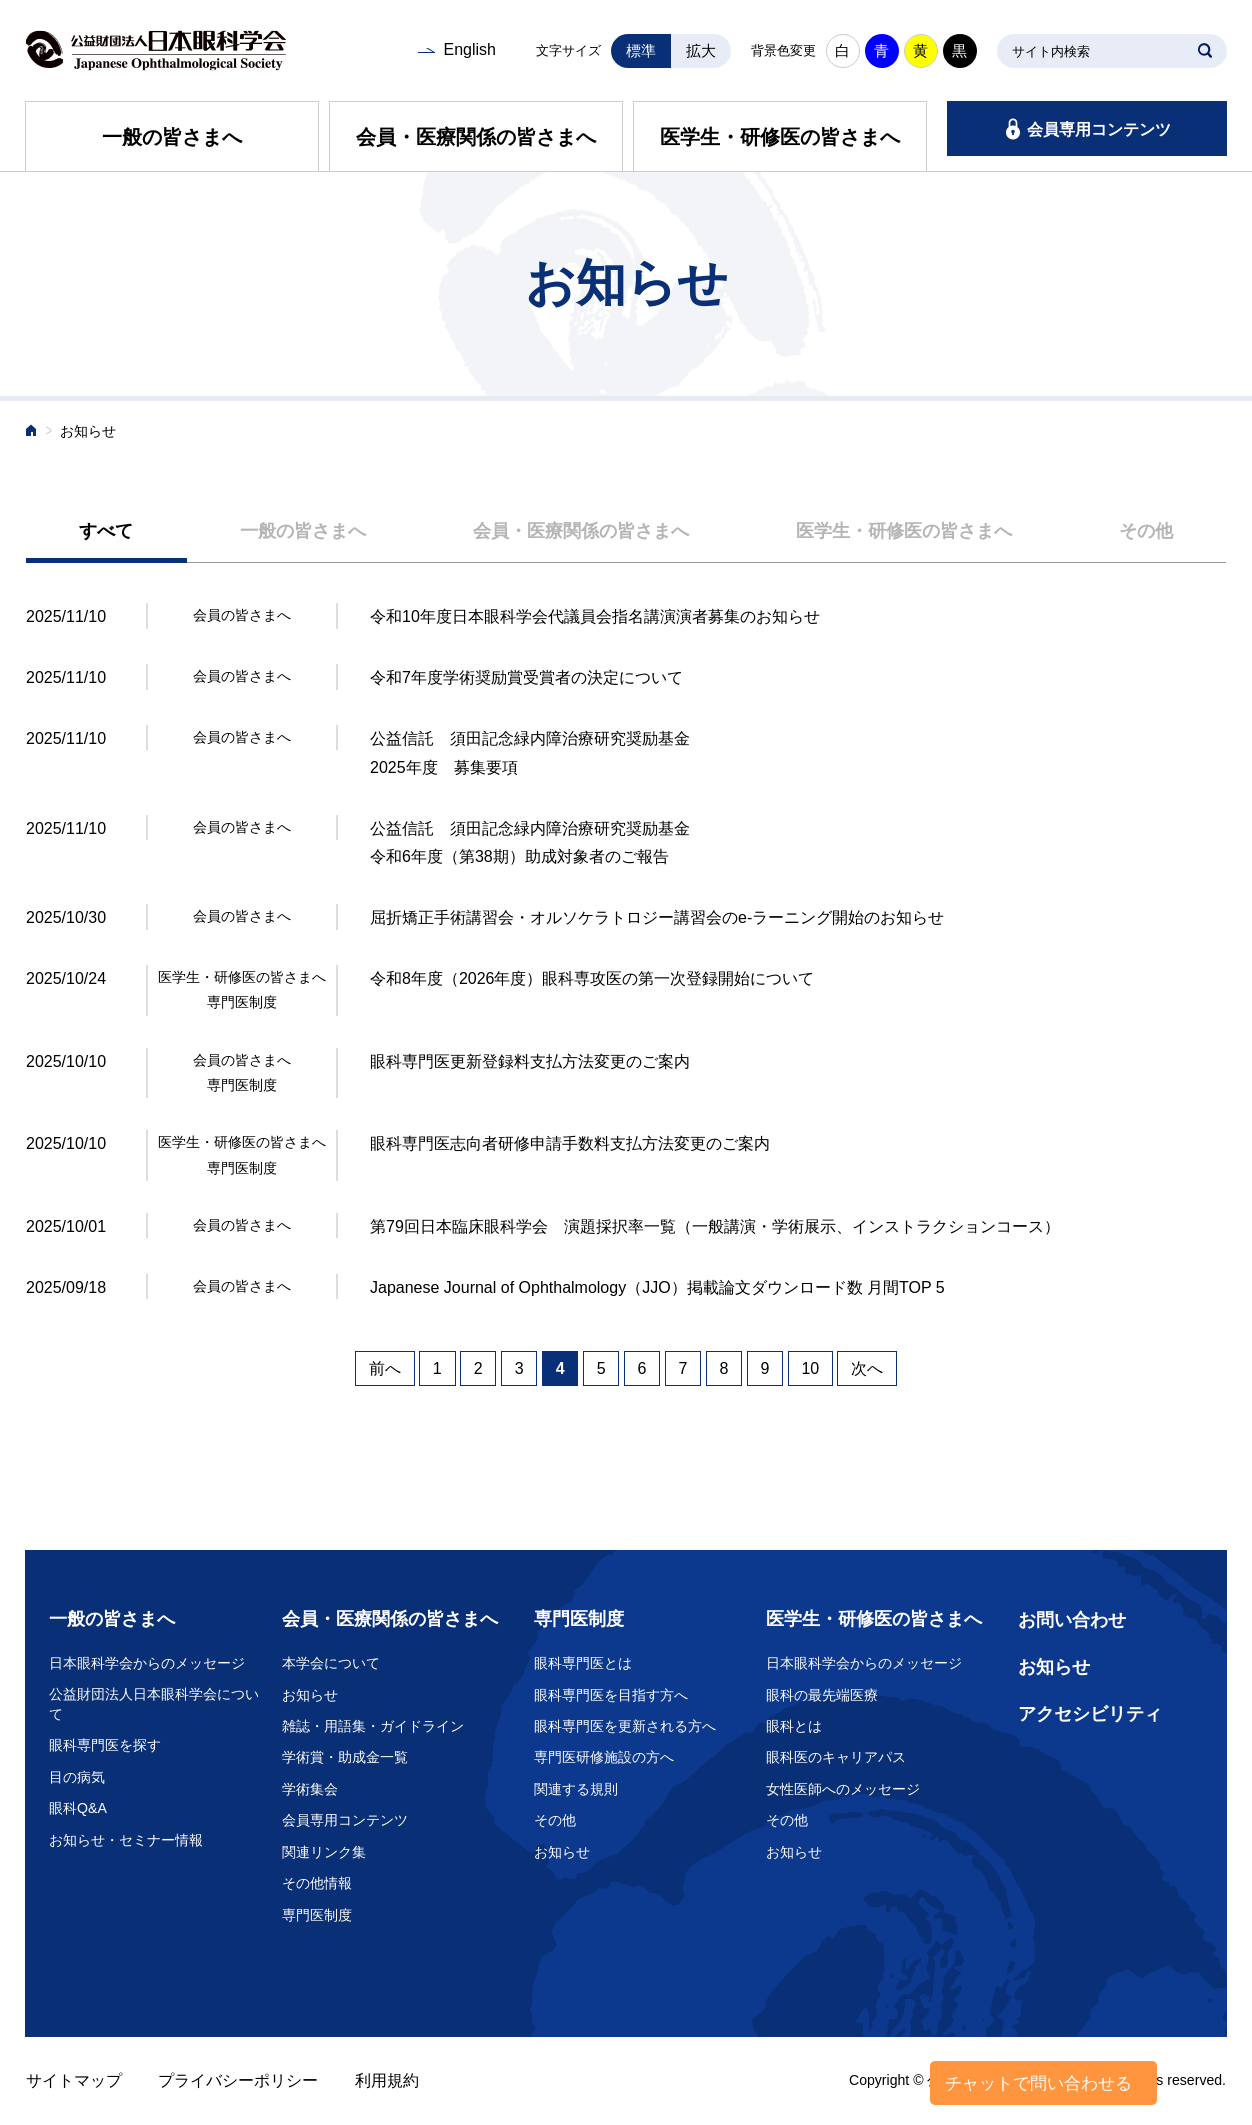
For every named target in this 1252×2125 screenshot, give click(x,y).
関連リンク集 (324, 1852)
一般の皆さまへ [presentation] (303, 531)
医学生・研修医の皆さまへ (780, 137)
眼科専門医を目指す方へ (611, 1695)
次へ (867, 1368)
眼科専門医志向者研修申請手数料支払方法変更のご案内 (570, 1143)
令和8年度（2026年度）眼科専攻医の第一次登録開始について (592, 978)
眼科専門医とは (583, 1663)
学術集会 (310, 1789)
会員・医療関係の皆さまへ (476, 137)
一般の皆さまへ (172, 137)
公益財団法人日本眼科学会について (154, 1704)
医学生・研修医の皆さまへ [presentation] (904, 531)
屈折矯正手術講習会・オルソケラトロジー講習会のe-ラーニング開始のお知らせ (657, 917)
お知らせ (310, 1695)
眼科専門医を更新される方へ (625, 1726)
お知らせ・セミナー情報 (126, 1840)
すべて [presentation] (106, 531)
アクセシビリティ (1090, 1714)
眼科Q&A (78, 1808)
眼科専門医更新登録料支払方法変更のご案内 (530, 1061)
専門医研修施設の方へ (604, 1757)
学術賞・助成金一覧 (345, 1757)
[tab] (106, 532)
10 (810, 1368)
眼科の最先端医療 (822, 1695)
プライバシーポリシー (238, 2080)
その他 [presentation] (1146, 531)
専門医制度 (317, 1915)
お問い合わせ (1072, 1620)
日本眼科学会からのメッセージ (147, 1663)
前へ (385, 1368)
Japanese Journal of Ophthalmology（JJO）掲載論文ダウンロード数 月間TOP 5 (657, 1287)
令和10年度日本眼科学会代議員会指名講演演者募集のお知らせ (595, 616)
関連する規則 (576, 1789)
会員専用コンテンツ (1099, 129)
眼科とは (794, 1726)
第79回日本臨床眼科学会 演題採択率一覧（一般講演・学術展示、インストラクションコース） (715, 1226)
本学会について (331, 1663)
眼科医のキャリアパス (836, 1757)
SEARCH (1205, 51)
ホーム (32, 432)
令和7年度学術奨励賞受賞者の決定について (526, 677)
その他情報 (317, 1883)
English (469, 49)
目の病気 (77, 1777)
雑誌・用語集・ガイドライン (373, 1726)
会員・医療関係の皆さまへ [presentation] (581, 531)
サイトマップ (74, 2080)
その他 (555, 1820)
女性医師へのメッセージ (843, 1789)
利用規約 (387, 2080)
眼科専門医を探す (105, 1745)
